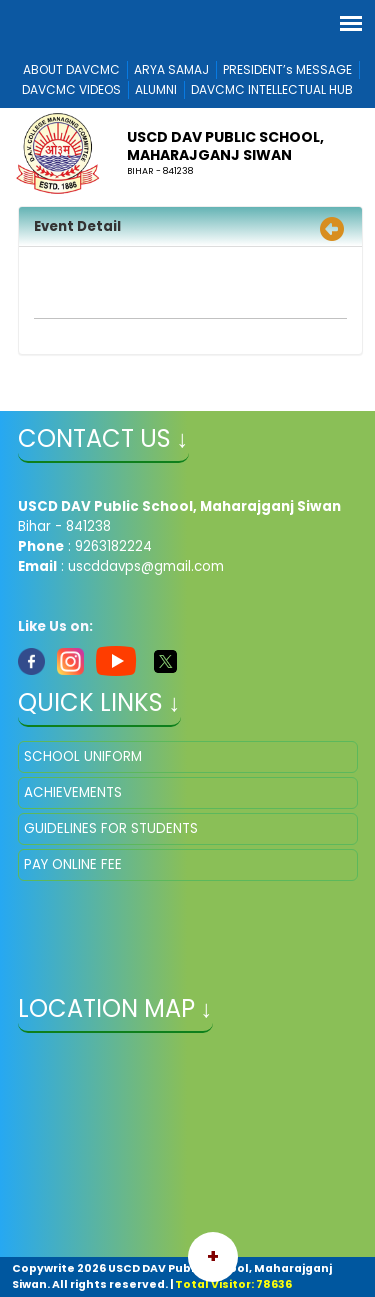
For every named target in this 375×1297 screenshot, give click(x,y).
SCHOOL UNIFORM (83, 756)
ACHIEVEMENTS (73, 792)
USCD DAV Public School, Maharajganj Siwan (225, 146)
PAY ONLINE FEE (73, 864)
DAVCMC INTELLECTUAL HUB (272, 89)
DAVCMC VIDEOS (71, 89)
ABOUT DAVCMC (71, 69)
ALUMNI (156, 89)
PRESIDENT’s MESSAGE (287, 69)
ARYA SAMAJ (171, 69)
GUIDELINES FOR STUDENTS (111, 828)
